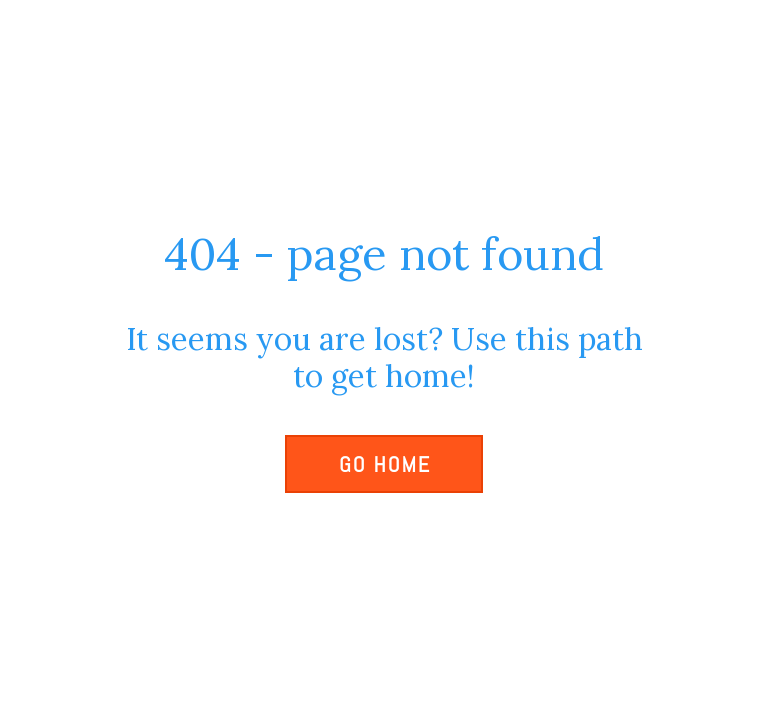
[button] (384, 464)
